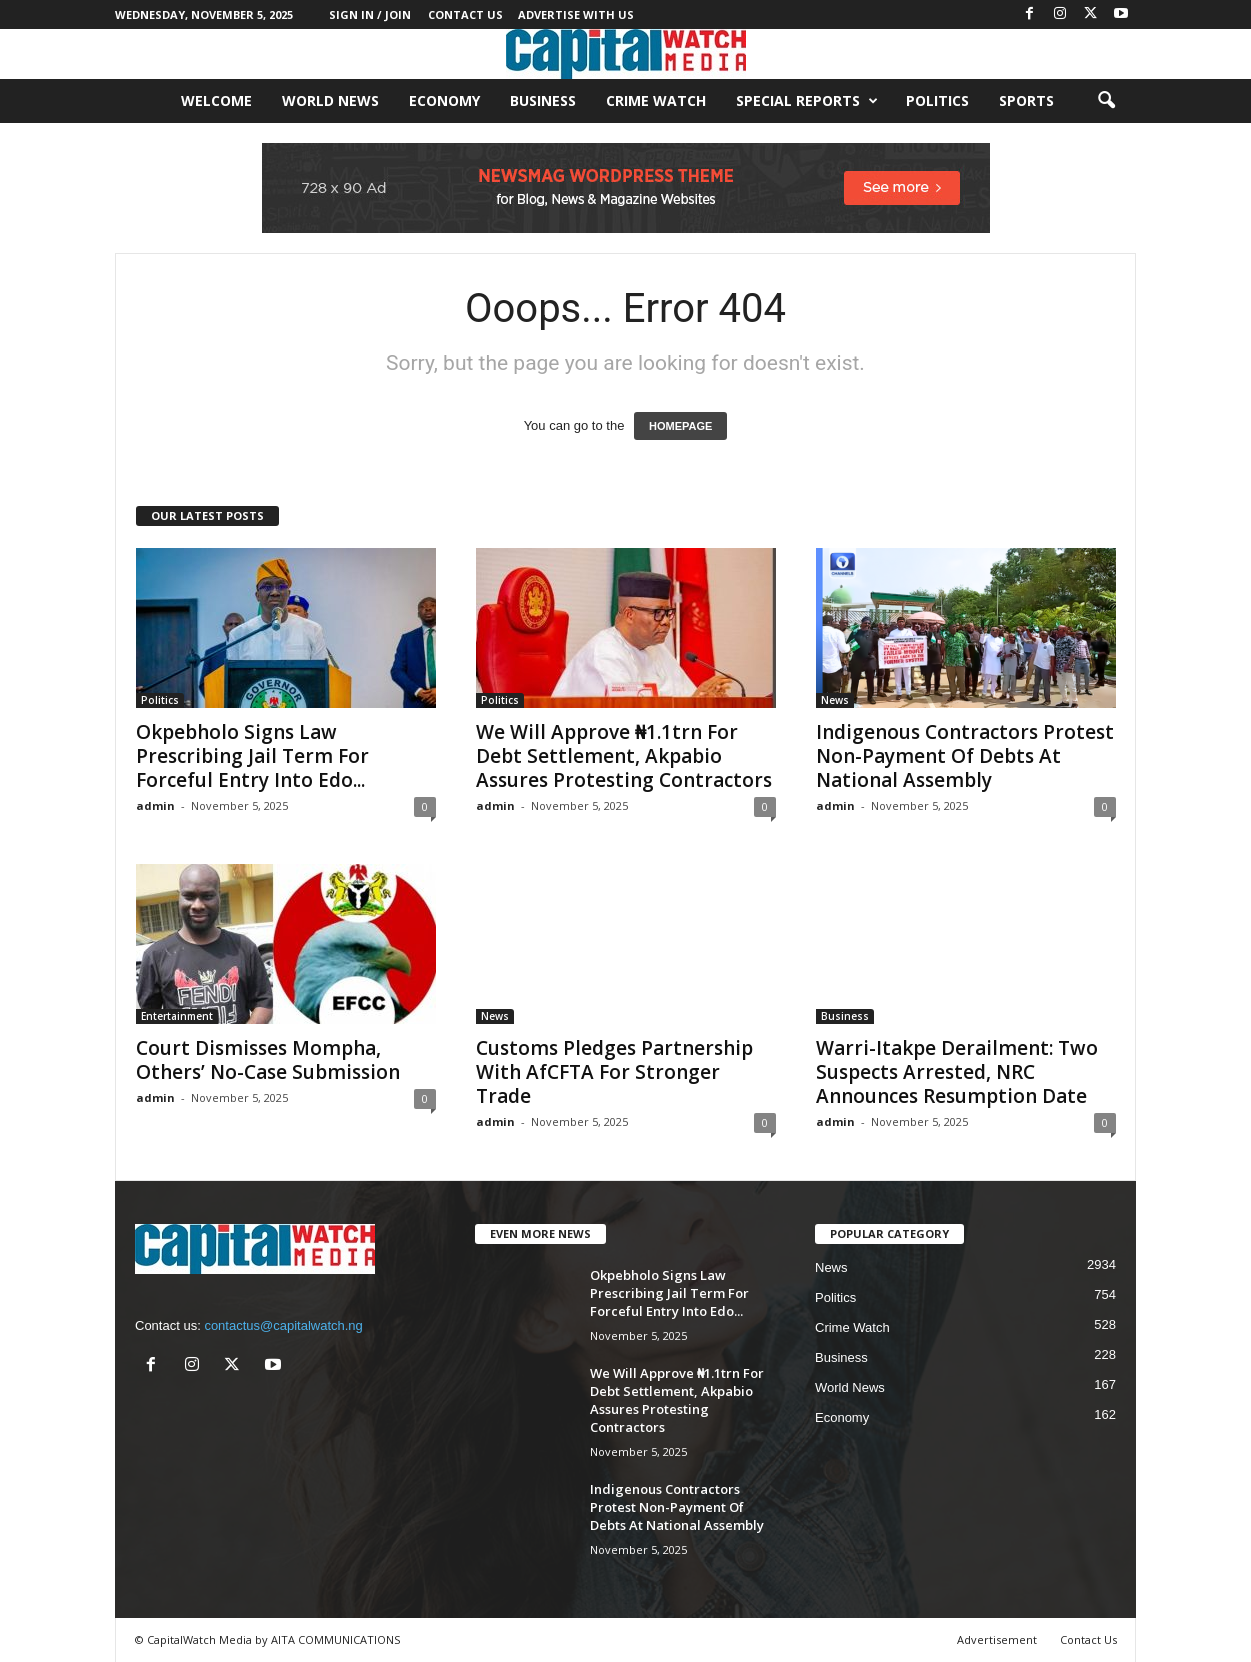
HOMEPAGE (680, 426)
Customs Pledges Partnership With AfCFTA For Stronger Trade (614, 1072)
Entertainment (177, 1016)
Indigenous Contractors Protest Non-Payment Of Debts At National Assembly (965, 756)
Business (543, 100)
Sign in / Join (370, 14)
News (835, 700)
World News (330, 100)
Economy (444, 100)
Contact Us (465, 14)
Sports (1026, 100)
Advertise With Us (576, 14)
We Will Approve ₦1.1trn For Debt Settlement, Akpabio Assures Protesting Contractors (624, 756)
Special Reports (807, 101)
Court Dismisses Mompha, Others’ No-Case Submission (268, 1060)
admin (155, 805)
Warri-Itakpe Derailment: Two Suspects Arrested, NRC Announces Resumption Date (957, 1072)
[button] (1106, 101)
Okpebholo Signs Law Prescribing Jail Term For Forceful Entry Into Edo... (252, 756)
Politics (937, 100)
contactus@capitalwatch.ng (283, 1325)
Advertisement (997, 1639)
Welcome (216, 100)
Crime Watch (656, 100)
